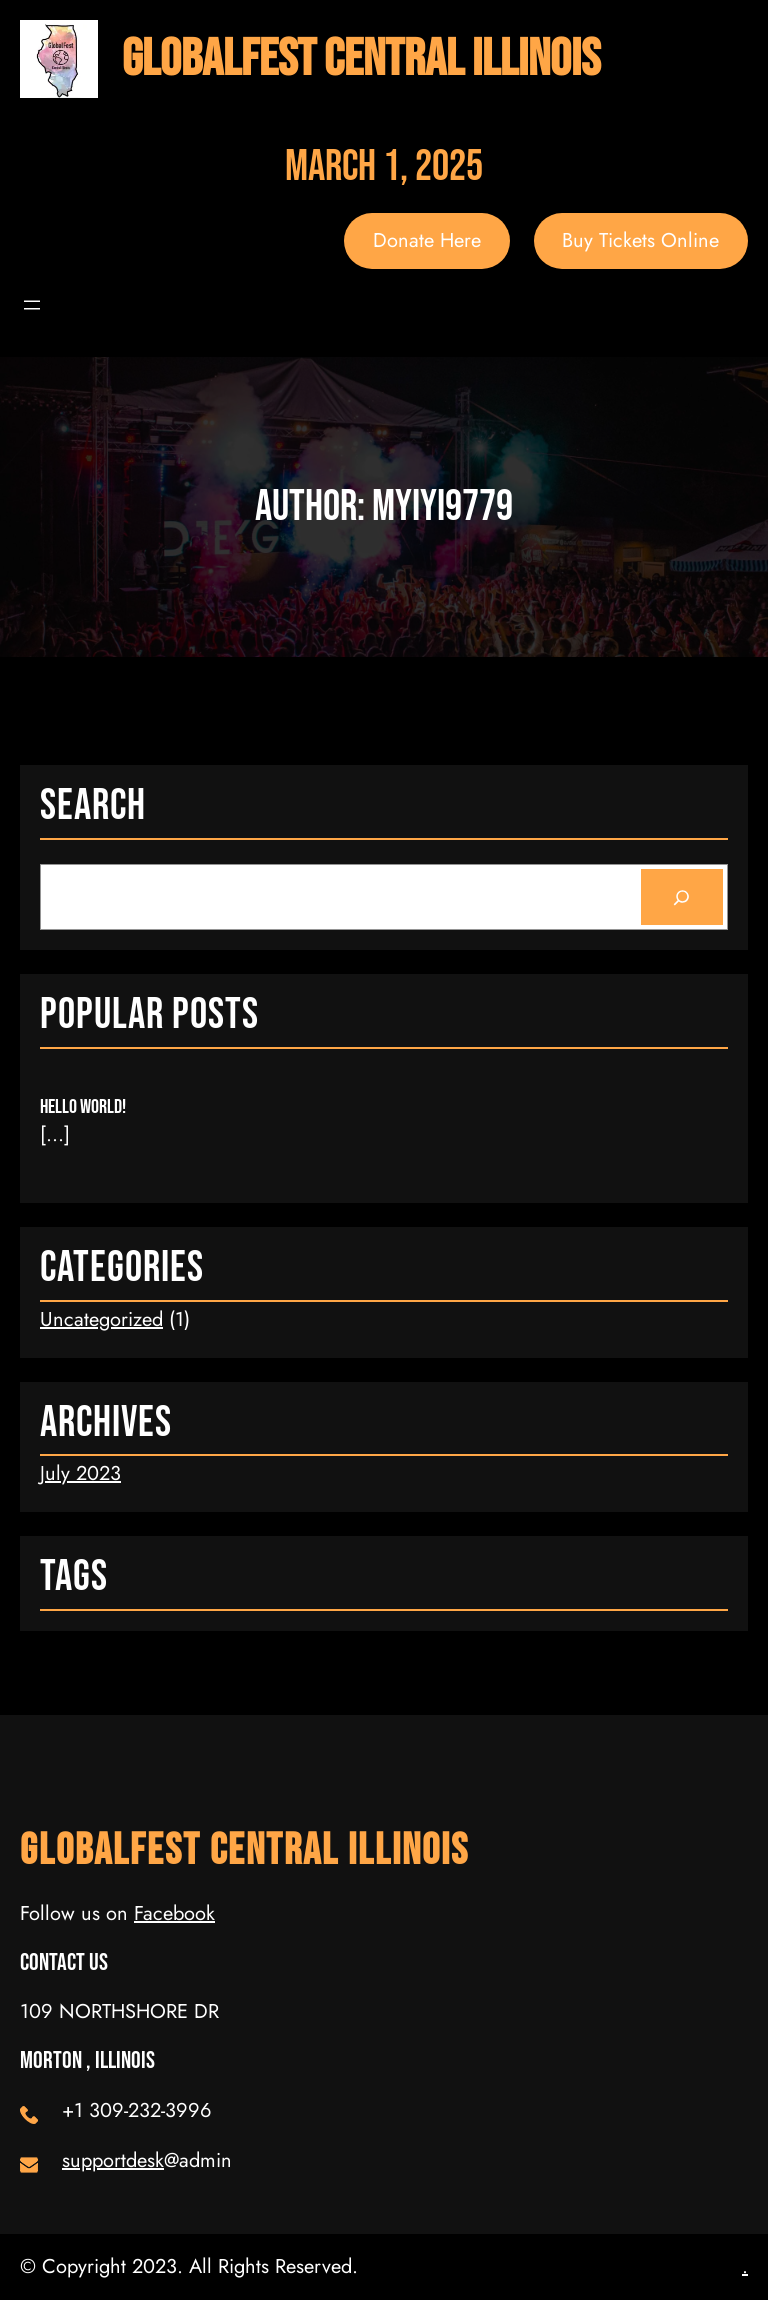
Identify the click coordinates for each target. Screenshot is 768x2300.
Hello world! (83, 1107)
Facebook (174, 1913)
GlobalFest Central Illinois (361, 59)
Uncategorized (101, 1319)
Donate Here (427, 240)
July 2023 (80, 1473)
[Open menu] (32, 305)
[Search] (682, 897)
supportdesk (113, 2160)
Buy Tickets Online (640, 240)
